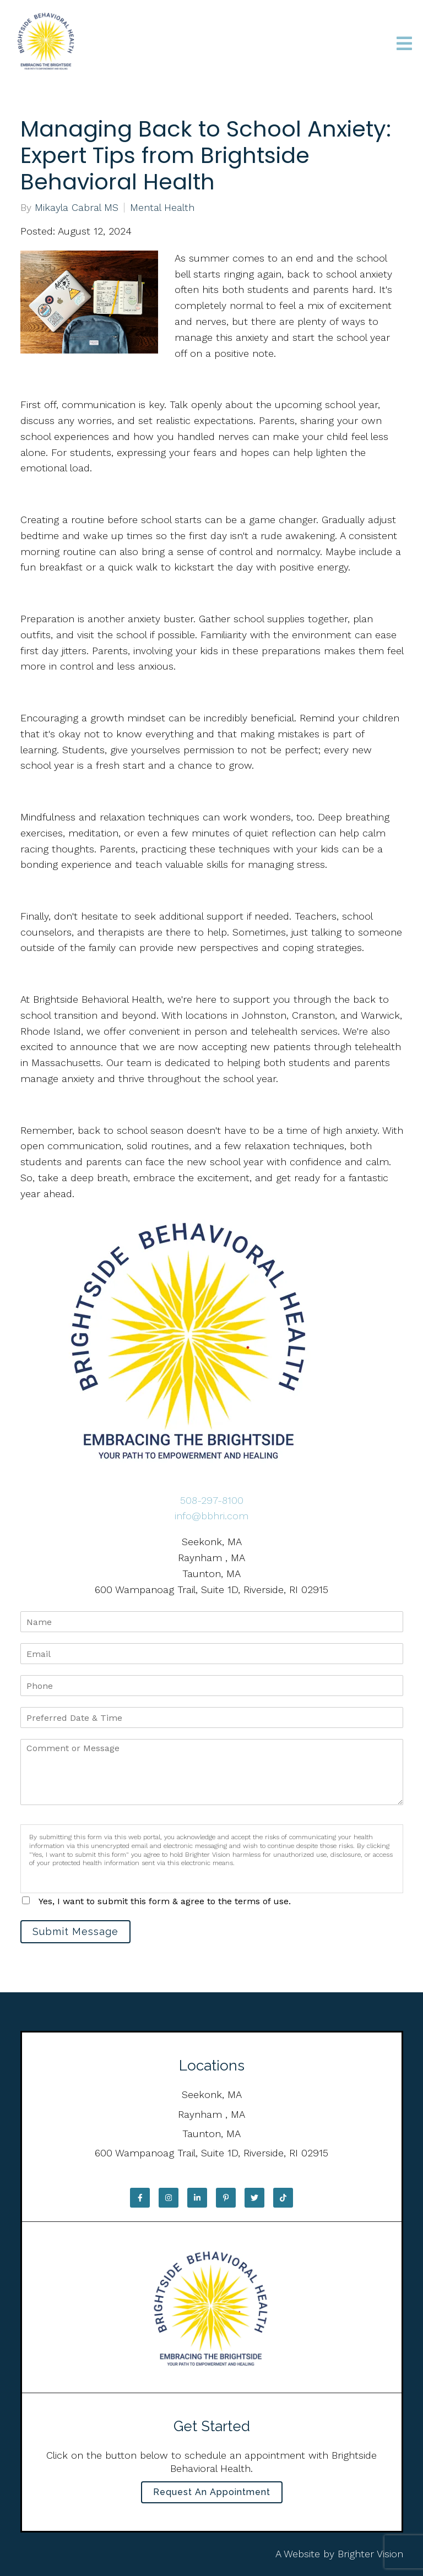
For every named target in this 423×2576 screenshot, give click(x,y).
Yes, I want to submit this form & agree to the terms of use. (165, 1901)
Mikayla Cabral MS (76, 208)
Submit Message (75, 1931)
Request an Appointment (211, 2492)
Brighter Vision (370, 2553)
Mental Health (162, 208)
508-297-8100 (211, 1500)
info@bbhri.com (211, 1515)
